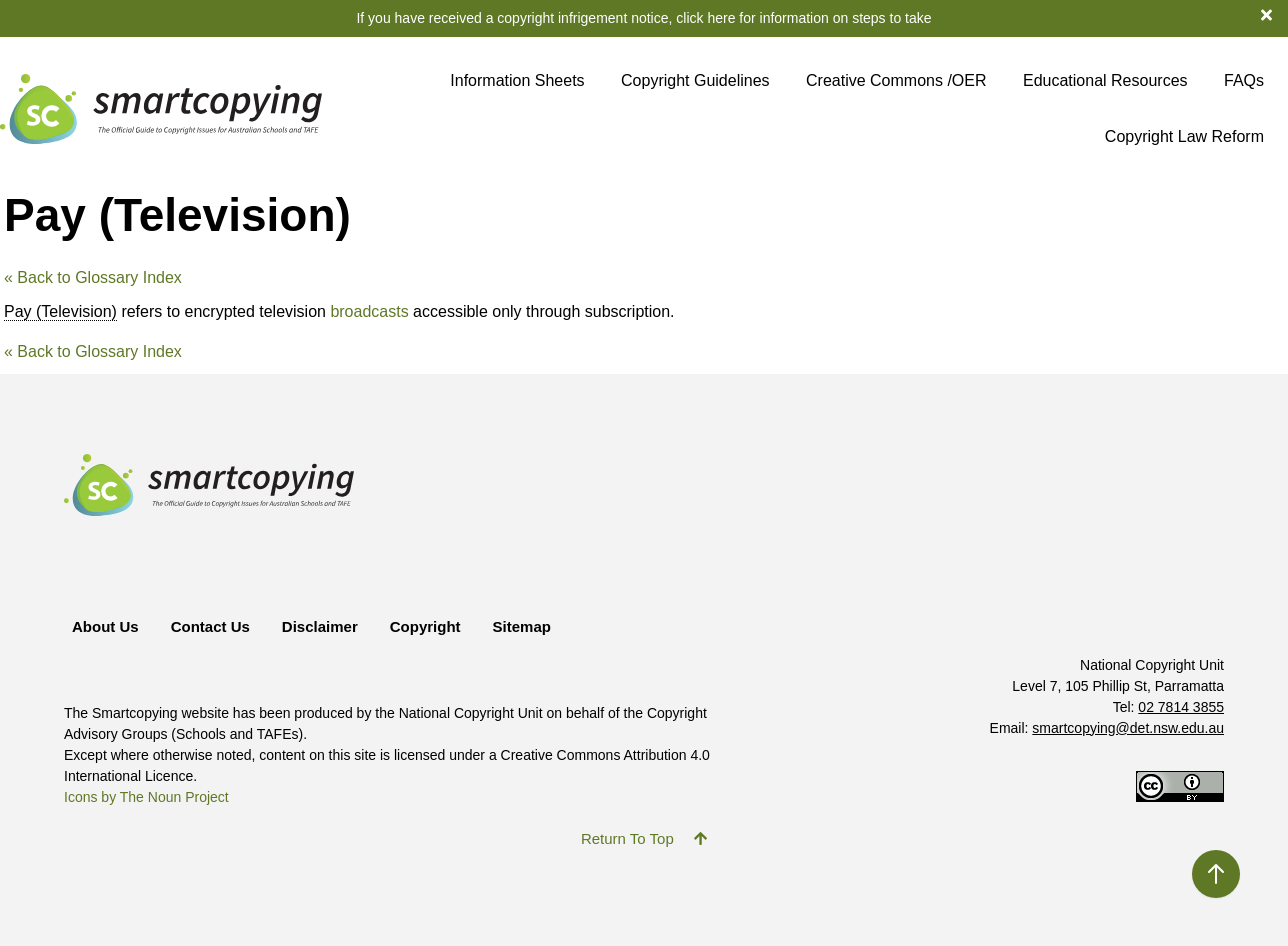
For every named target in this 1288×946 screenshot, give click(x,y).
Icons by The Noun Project (146, 797)
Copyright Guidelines (695, 80)
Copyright (425, 626)
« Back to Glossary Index (93, 277)
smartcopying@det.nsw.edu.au (1128, 728)
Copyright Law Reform (1184, 136)
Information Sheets (517, 80)
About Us (105, 626)
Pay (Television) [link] (60, 311)
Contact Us (210, 626)
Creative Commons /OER (896, 80)
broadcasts (369, 311)
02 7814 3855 (1181, 707)
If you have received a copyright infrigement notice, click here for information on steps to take (643, 18)
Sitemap (522, 626)
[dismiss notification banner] (1274, 14)
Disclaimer (320, 626)
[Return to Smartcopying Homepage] (161, 108)
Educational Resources (1105, 80)
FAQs (1244, 80)
